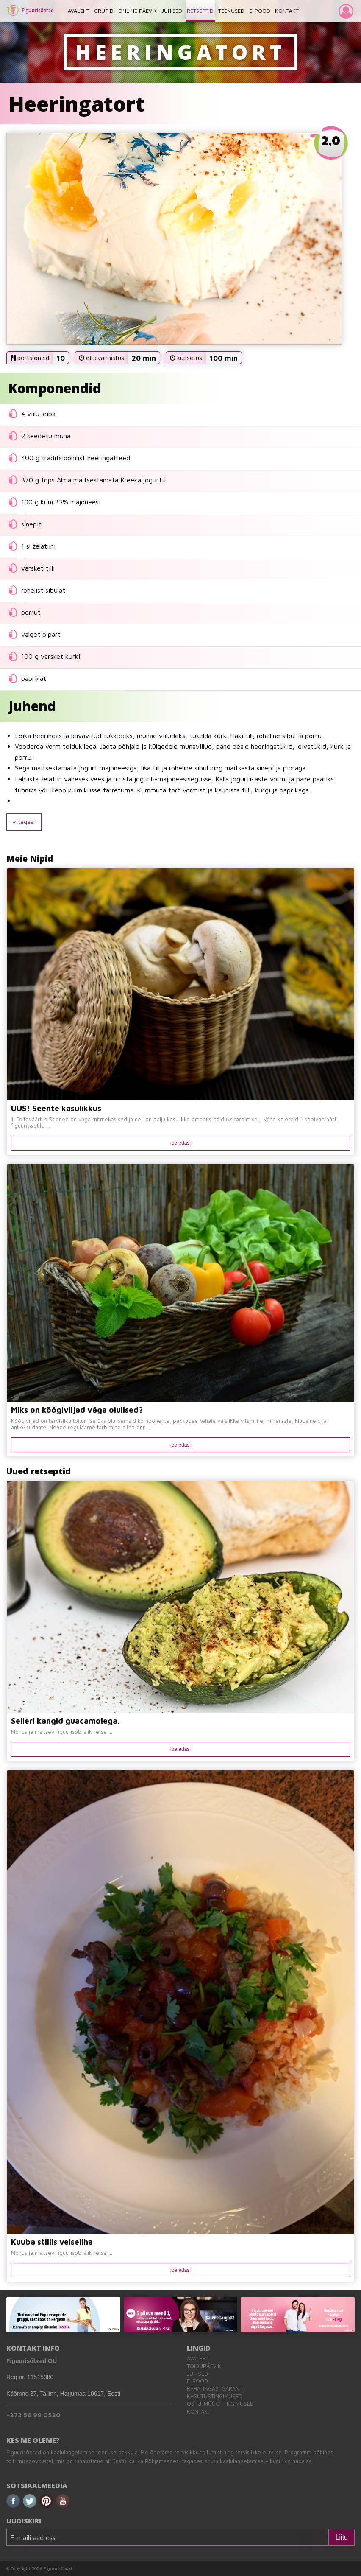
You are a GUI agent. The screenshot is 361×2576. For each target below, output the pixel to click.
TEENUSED (231, 11)
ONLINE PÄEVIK (137, 11)
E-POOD (259, 11)
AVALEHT (78, 11)
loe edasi (180, 1143)
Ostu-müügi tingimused (220, 2404)
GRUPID (104, 11)
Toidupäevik (204, 2366)
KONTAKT (287, 11)
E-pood (197, 2381)
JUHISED (171, 11)
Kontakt (199, 2411)
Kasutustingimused (214, 2396)
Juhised (197, 2374)
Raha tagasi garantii (216, 2389)
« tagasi (24, 821)
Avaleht (197, 2358)
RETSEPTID (200, 11)
